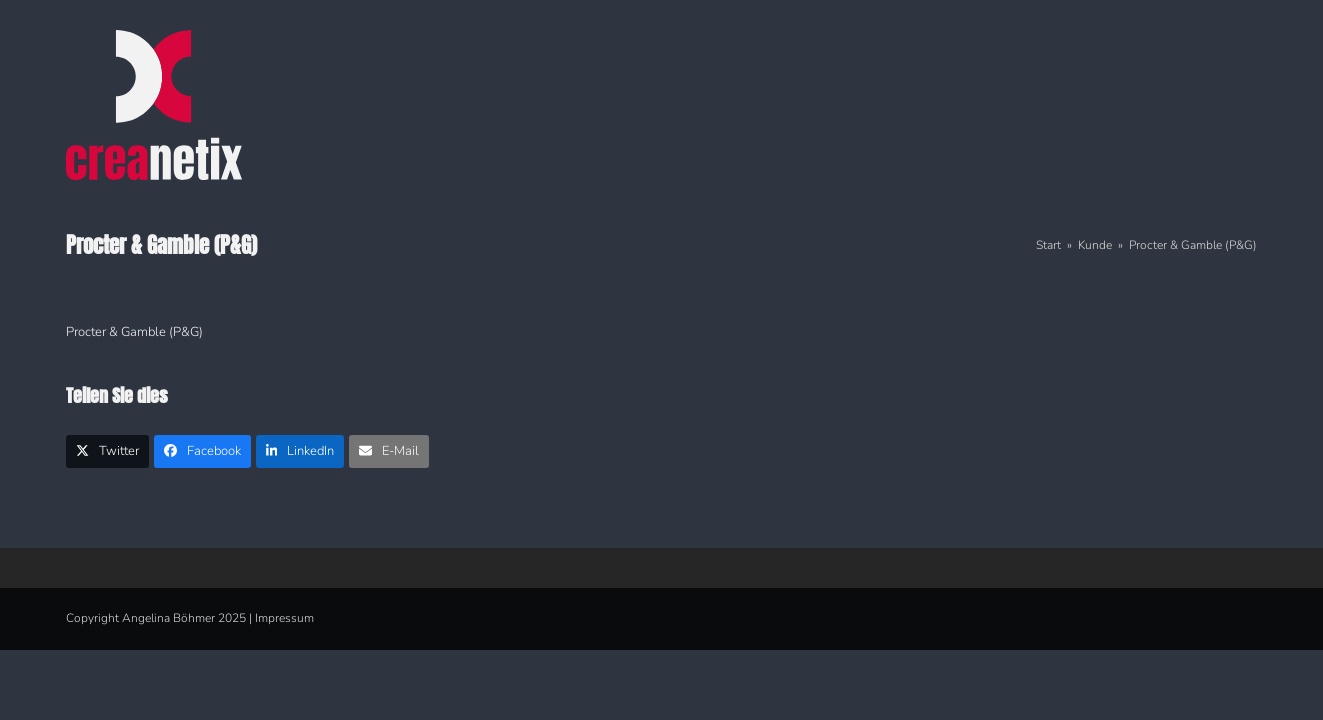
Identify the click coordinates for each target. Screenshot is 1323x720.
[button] (107, 451)
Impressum (284, 618)
